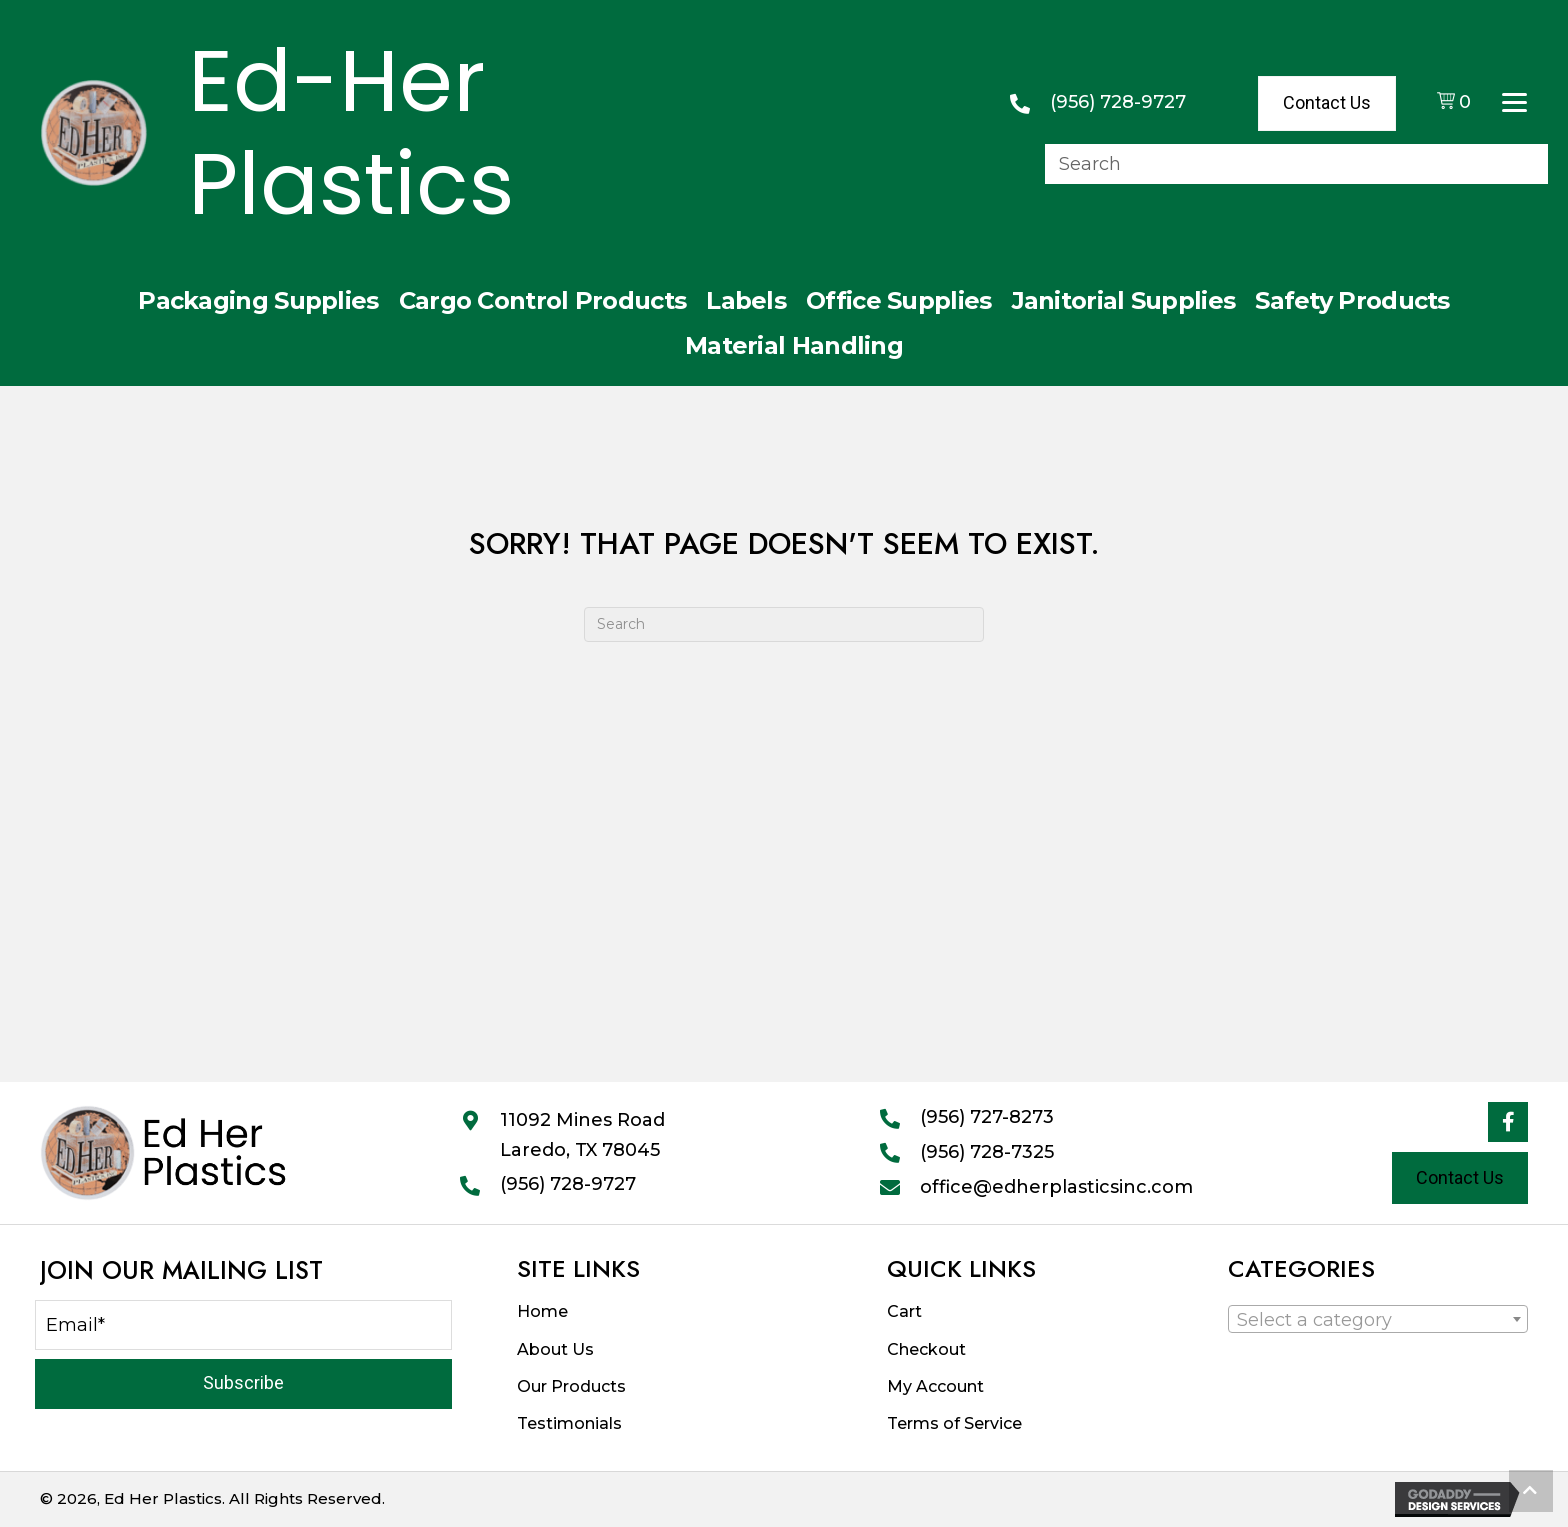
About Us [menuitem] (555, 1349)
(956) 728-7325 (987, 1152)
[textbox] (1320, 1320)
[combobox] (1378, 1319)
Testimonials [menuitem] (569, 1423)
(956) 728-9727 (1118, 102)
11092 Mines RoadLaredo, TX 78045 (582, 1135)
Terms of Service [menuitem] (954, 1423)
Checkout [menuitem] (926, 1349)
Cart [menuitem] (904, 1311)
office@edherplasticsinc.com (1056, 1187)
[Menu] (1514, 103)
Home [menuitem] (542, 1311)
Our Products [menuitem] (571, 1386)
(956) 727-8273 (987, 1117)
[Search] (784, 624)
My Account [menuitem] (935, 1386)
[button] (1508, 1122)
